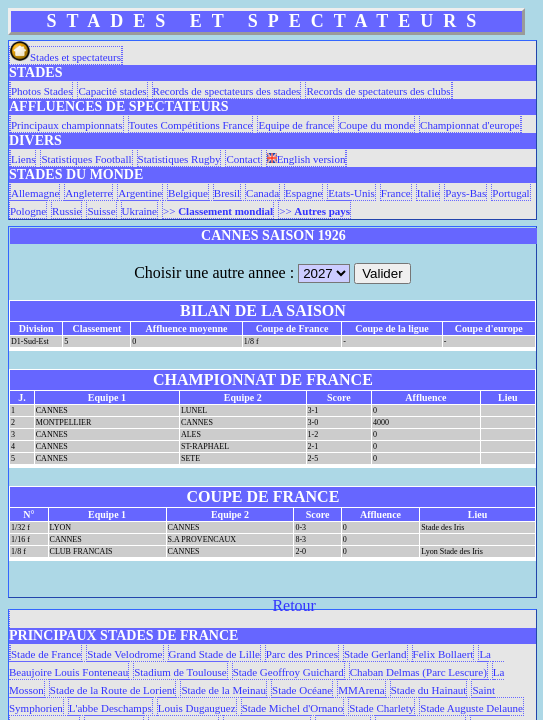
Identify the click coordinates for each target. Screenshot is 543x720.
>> (218, 211)
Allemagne (35, 193)
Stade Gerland (375, 654)
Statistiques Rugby (179, 159)
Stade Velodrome (124, 654)
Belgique (188, 193)
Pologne (28, 211)
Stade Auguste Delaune (471, 708)
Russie (66, 211)
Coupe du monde (376, 125)
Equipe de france (295, 125)
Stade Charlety (381, 708)
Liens (23, 159)
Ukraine (139, 211)
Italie (428, 193)
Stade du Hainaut (429, 690)
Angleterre (88, 193)
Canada (262, 193)
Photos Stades (41, 91)
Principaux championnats (67, 125)
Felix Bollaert (443, 654)
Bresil (227, 193)
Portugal (510, 193)
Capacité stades (112, 91)
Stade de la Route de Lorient (113, 690)
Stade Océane (302, 690)
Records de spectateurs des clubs (378, 91)
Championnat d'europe (469, 125)
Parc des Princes (302, 654)
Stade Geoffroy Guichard (288, 672)
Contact (243, 159)
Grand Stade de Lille (214, 654)
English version (306, 159)
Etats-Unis (351, 193)
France (396, 193)
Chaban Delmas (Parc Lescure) (418, 672)
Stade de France (46, 654)
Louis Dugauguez (197, 708)
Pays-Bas (465, 193)
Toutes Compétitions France (191, 125)
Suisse (101, 211)
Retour (294, 605)
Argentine (140, 193)
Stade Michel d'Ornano (293, 708)
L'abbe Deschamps (110, 708)
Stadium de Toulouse (180, 672)
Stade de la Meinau (223, 690)
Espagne (303, 193)
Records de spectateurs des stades (227, 91)
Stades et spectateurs (65, 57)
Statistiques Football (86, 159)
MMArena (361, 690)
